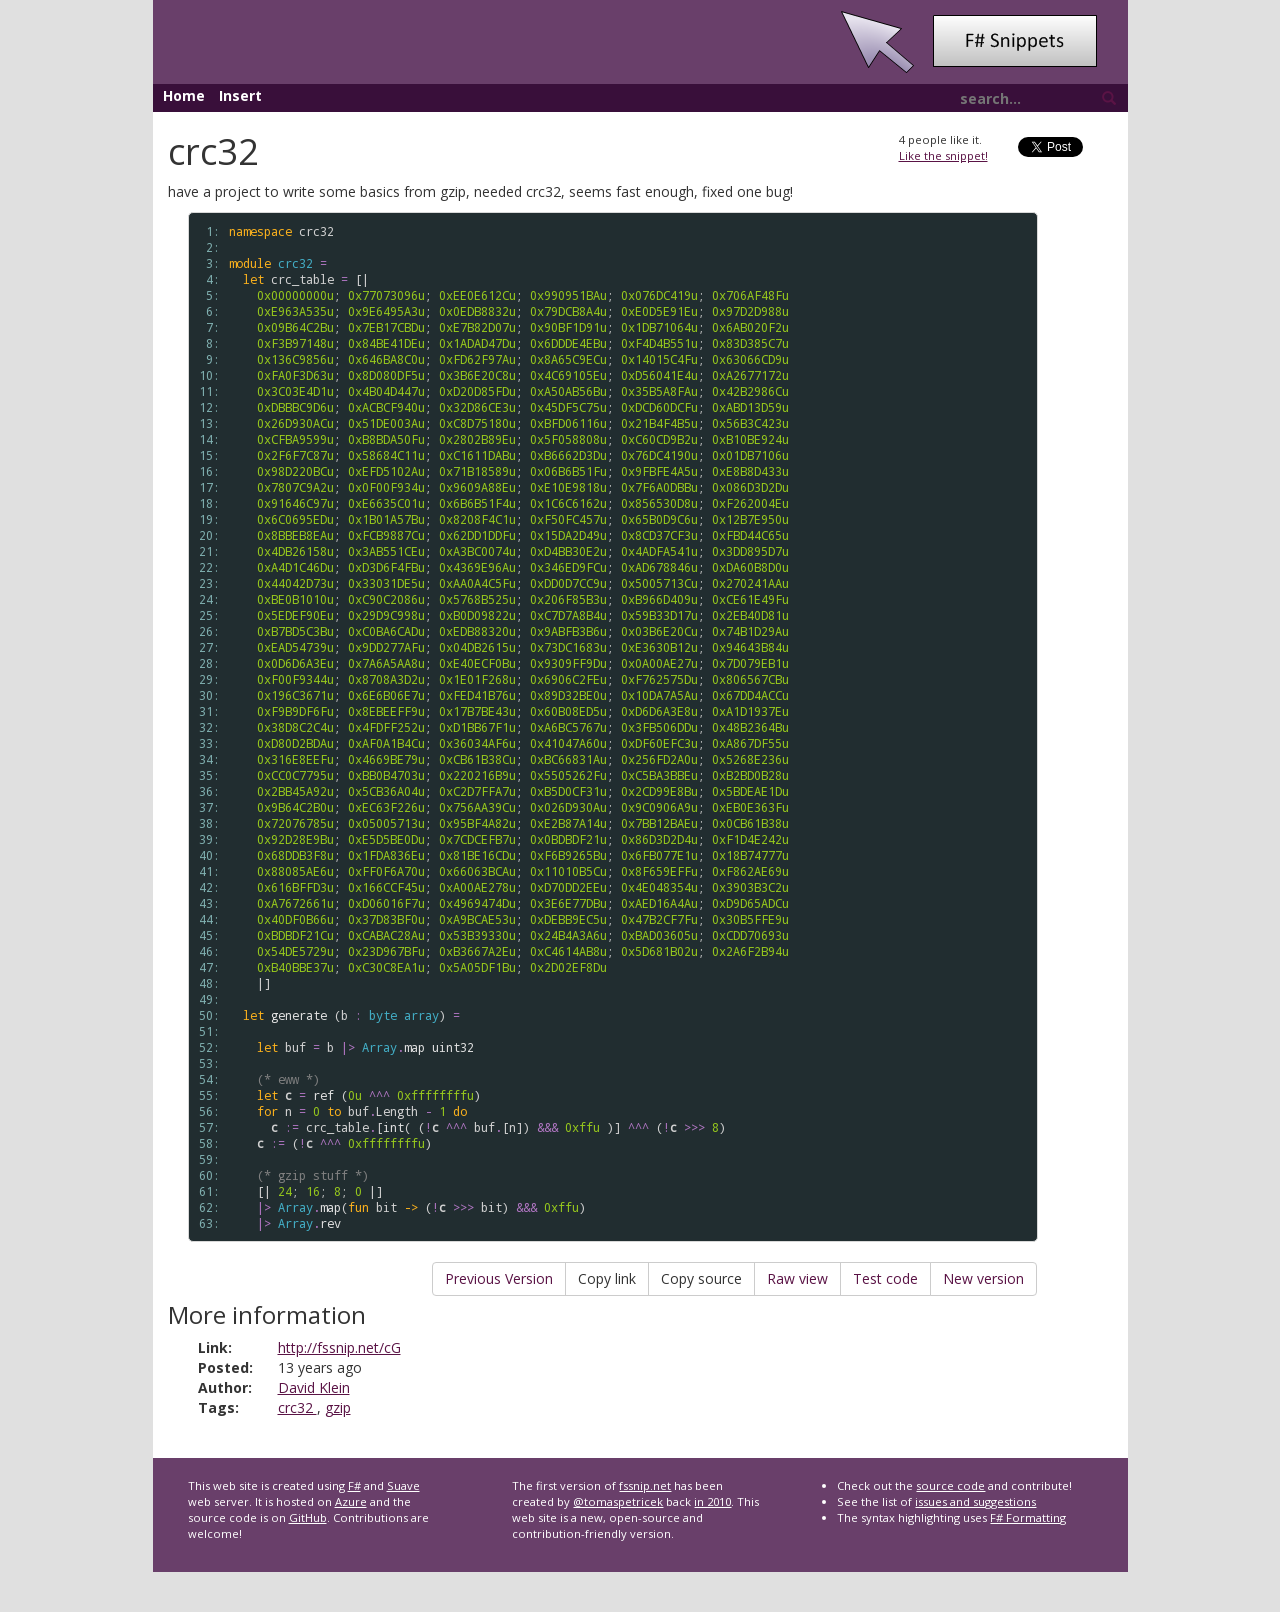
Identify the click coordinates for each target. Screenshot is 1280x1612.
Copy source (701, 1278)
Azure (351, 1501)
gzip (338, 1407)
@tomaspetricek (618, 1501)
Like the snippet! (943, 155)
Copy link (607, 1278)
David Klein (314, 1387)
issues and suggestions (975, 1501)
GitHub (308, 1517)
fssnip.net (645, 1485)
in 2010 (712, 1501)
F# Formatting (1028, 1517)
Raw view (797, 1278)
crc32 (297, 1407)
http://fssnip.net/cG (339, 1347)
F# (354, 1485)
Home (184, 95)
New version (983, 1278)
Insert (240, 95)
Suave (403, 1485)
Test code (885, 1278)
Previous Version (499, 1278)
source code (950, 1485)
